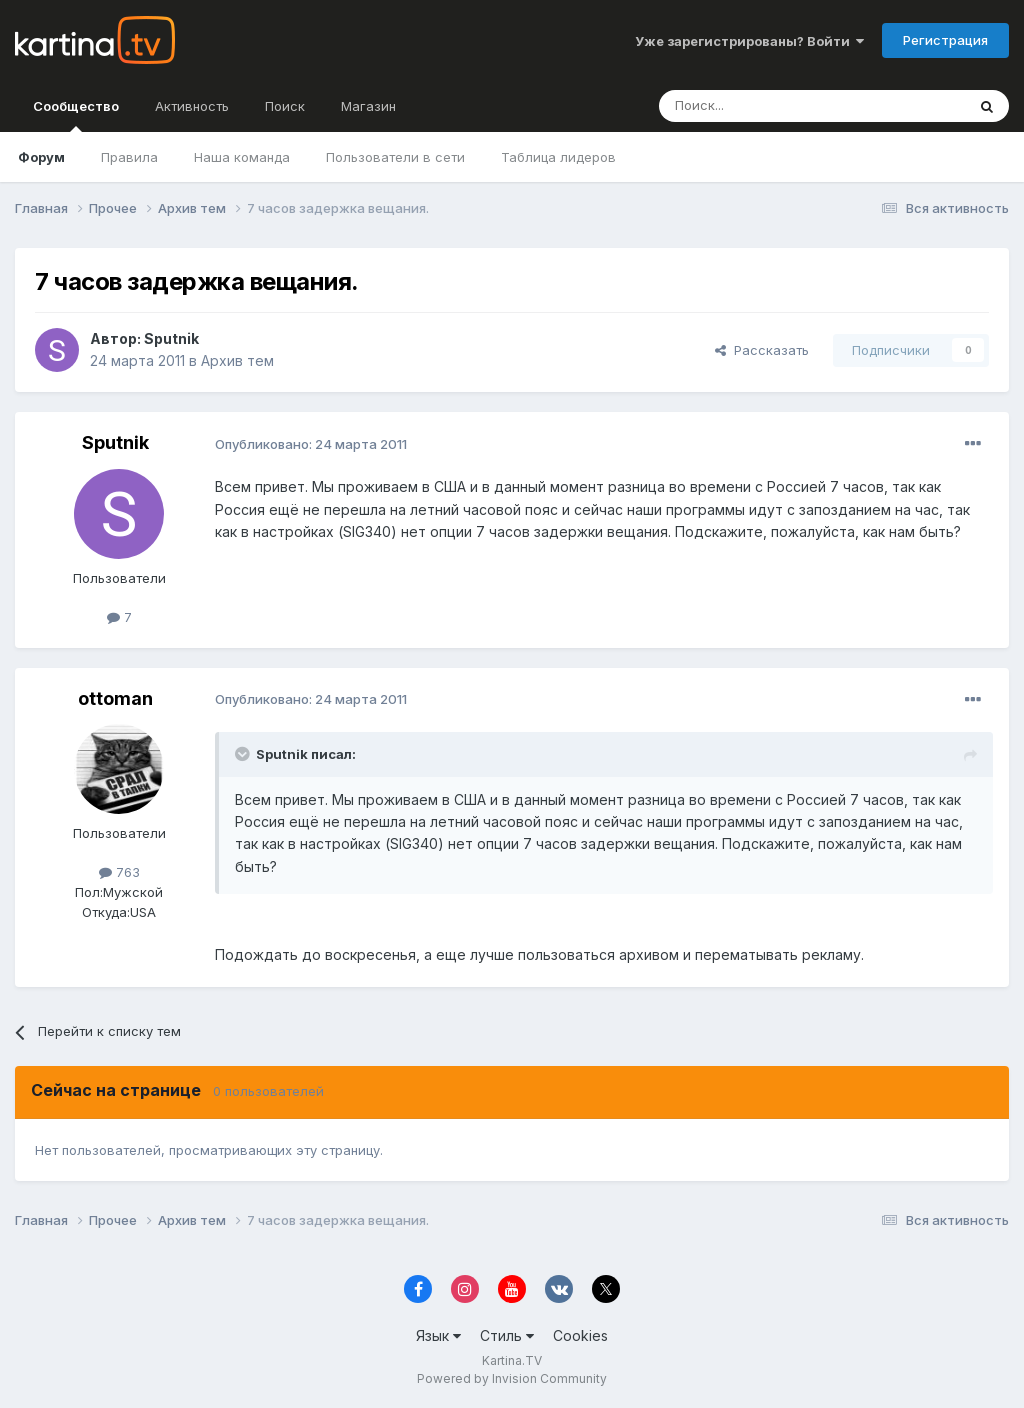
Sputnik (171, 338)
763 (119, 872)
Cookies (580, 1335)
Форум (41, 157)
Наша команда (242, 157)
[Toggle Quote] (244, 754)
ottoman (115, 698)
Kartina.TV (512, 1360)
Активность (192, 106)
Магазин (368, 106)
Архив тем (237, 360)
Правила (129, 157)
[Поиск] (757, 106)
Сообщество (76, 115)
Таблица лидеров (558, 157)
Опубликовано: (311, 444)
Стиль (507, 1335)
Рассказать (762, 350)
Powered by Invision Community (512, 1378)
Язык (438, 1335)
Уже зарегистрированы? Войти (749, 41)
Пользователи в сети (395, 157)
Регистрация (945, 40)
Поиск (285, 106)
